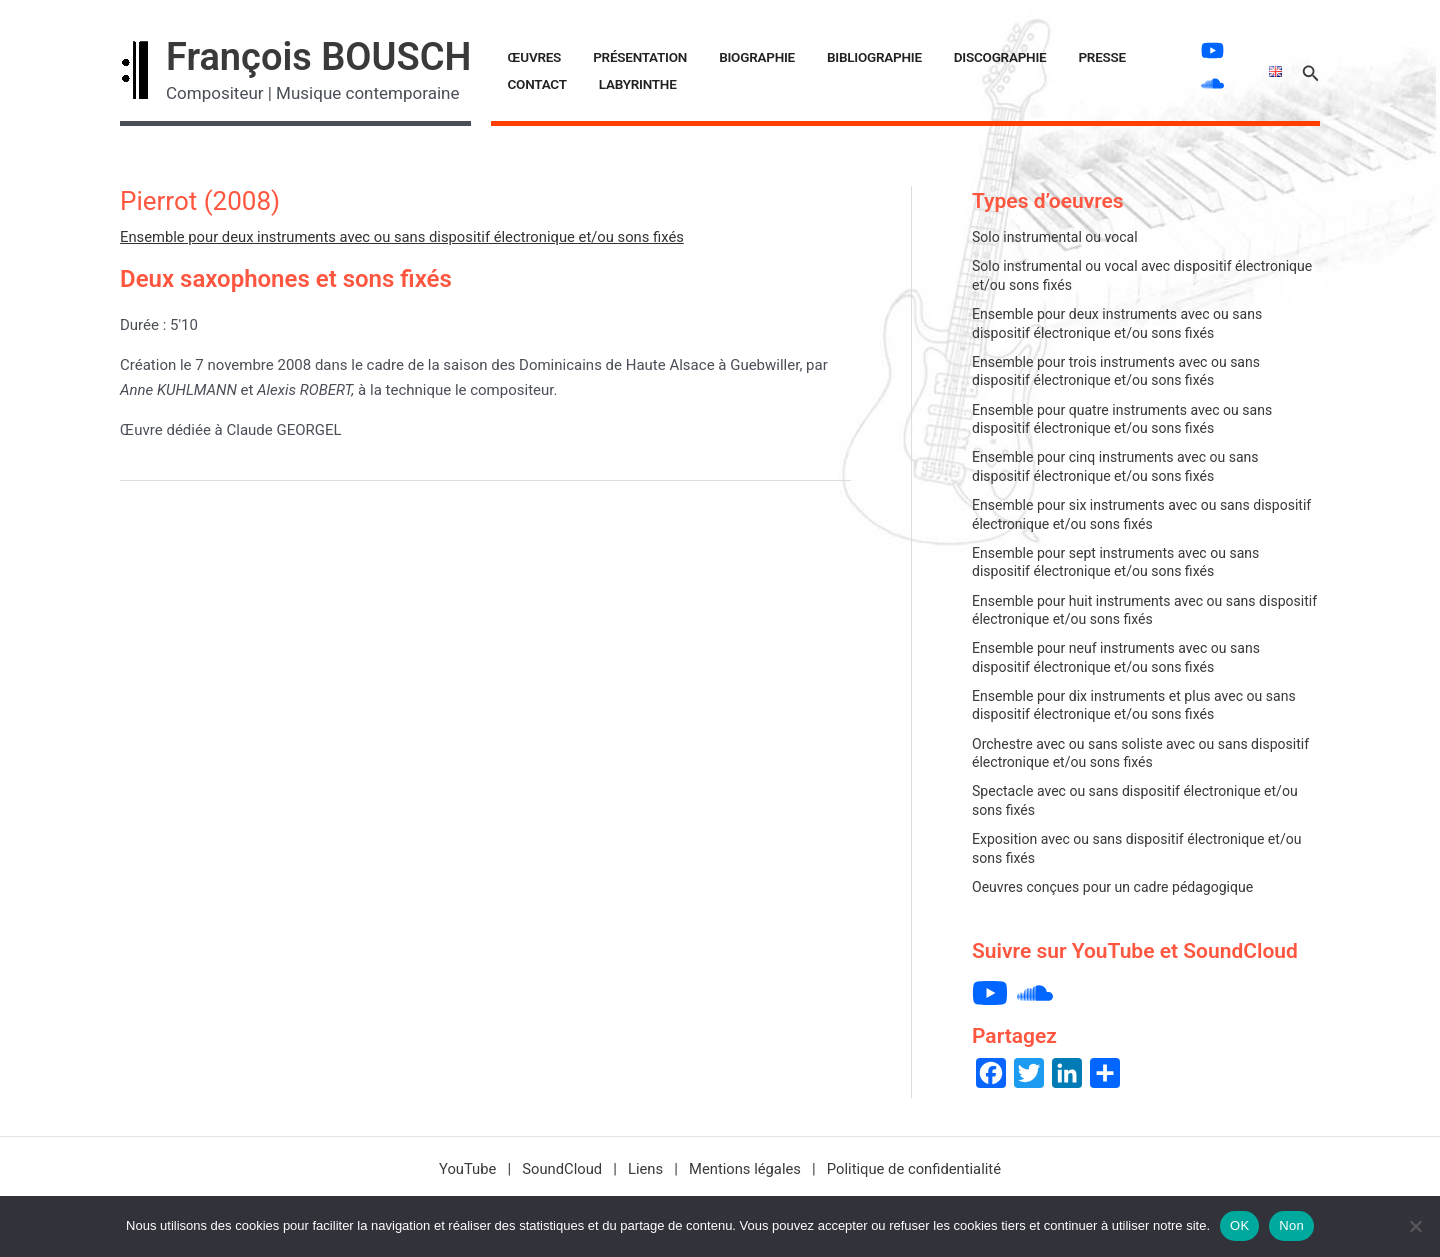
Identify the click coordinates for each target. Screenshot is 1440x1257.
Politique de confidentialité (916, 1169)
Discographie (928, 57)
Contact (1084, 57)
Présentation (616, 57)
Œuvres (527, 57)
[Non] (1415, 1226)
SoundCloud (559, 1169)
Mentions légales (745, 1169)
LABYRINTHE (539, 84)
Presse (1014, 57)
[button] (1311, 70)
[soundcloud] (1205, 83)
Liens (645, 1169)
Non (1291, 1225)
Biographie (717, 57)
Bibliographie (818, 57)
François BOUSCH (318, 57)
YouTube (464, 1169)
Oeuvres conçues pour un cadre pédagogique (1115, 887)
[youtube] (1205, 50)
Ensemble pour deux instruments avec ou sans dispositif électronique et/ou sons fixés (406, 237)
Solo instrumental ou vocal (1056, 237)
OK (1239, 1225)
